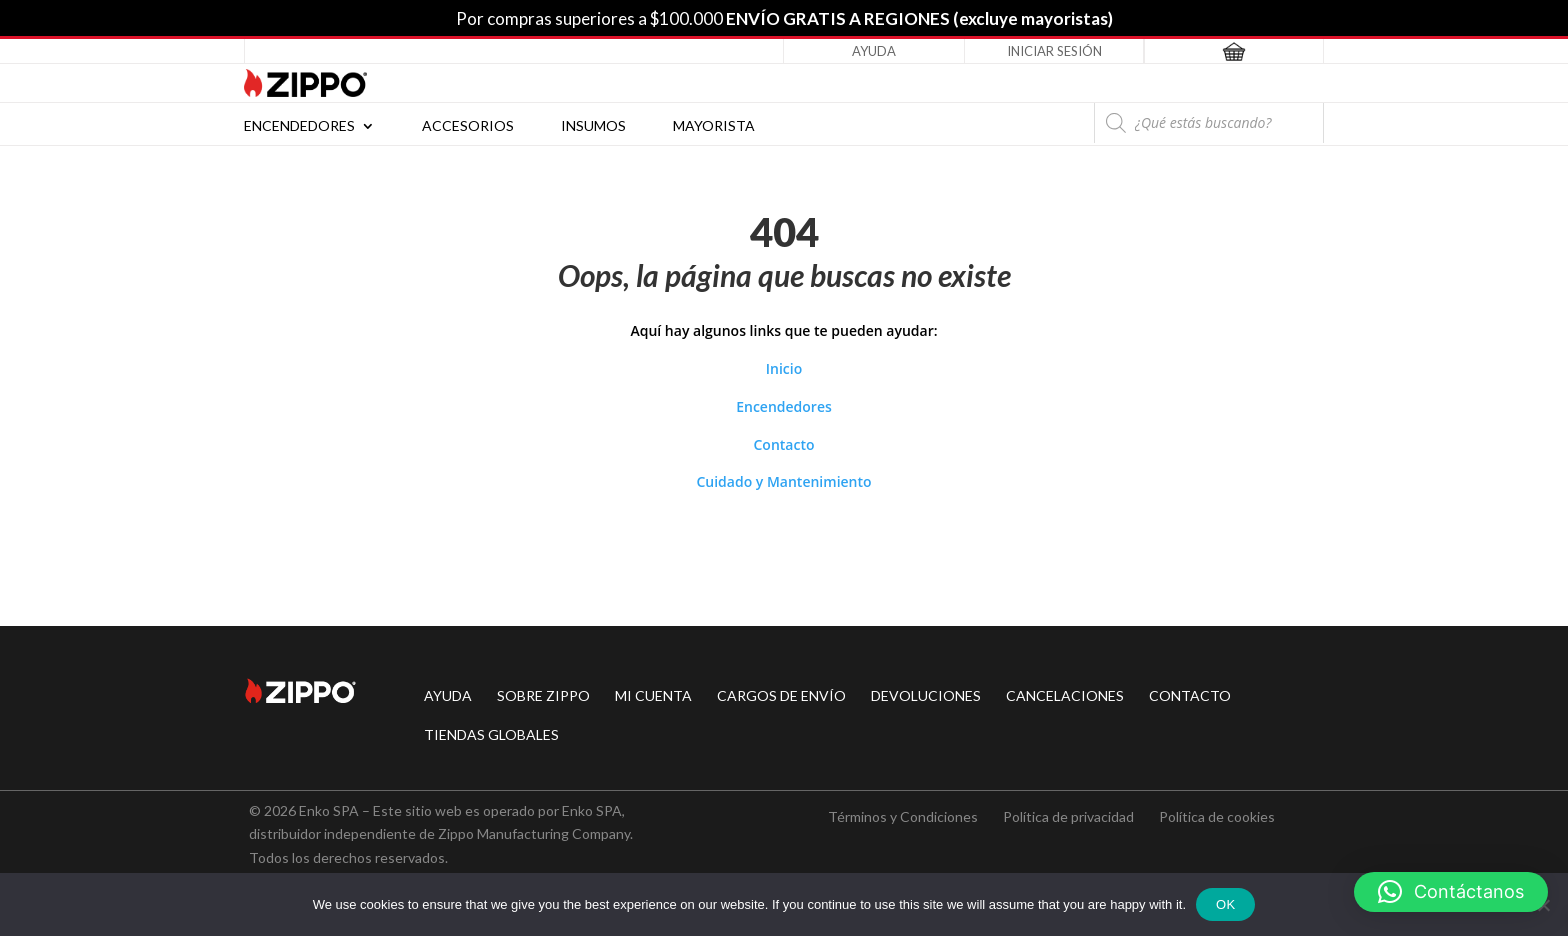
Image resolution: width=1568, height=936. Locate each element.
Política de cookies (1217, 816)
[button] (1451, 892)
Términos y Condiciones (903, 816)
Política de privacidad (1068, 816)
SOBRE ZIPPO (543, 695)
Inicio (784, 368)
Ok (1225, 904)
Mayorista (714, 126)
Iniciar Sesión (1054, 51)
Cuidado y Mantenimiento (783, 481)
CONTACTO (1190, 695)
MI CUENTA (653, 695)
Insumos (593, 126)
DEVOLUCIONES (926, 695)
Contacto (783, 444)
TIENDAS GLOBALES (491, 734)
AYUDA (448, 695)
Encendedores (299, 126)
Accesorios (468, 126)
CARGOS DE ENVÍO (781, 695)
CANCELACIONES (1065, 695)
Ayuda (874, 51)
